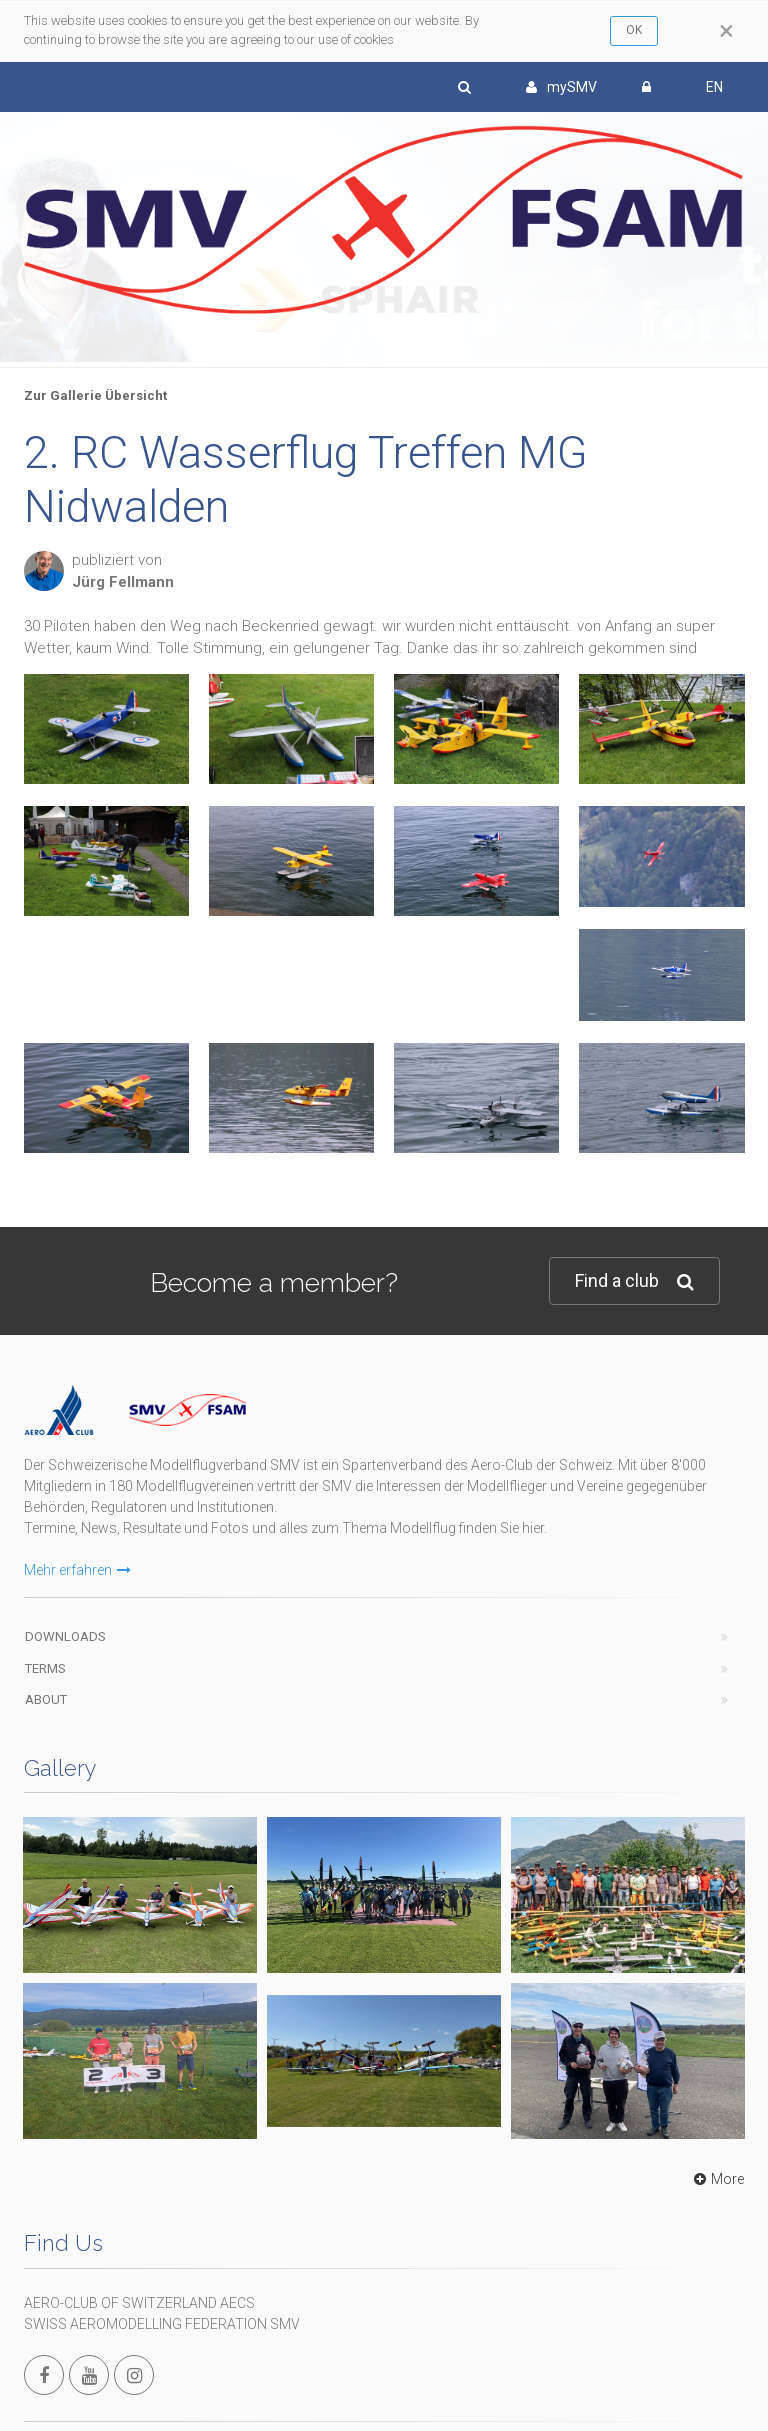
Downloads (65, 1636)
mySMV (561, 87)
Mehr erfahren (77, 1570)
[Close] (726, 31)
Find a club (634, 1281)
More (716, 2179)
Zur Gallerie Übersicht (95, 395)
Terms (45, 1668)
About (46, 1699)
